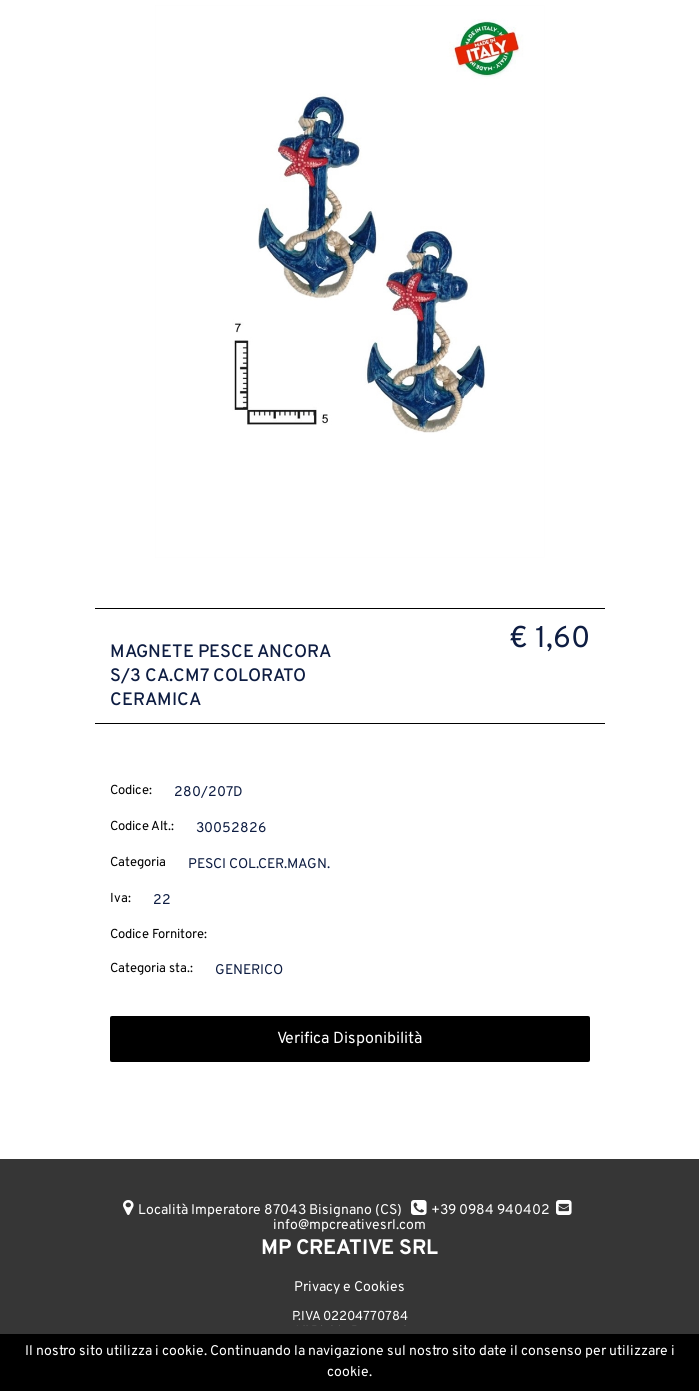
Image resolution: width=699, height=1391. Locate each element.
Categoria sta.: (151, 969)
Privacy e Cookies (349, 1287)
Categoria (138, 863)
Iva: (120, 899)
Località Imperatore (270, 1210)
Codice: (131, 791)
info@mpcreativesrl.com (349, 1225)
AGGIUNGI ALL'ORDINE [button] (239, 1358)
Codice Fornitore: (158, 935)
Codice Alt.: (142, 827)
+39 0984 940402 (490, 1210)
